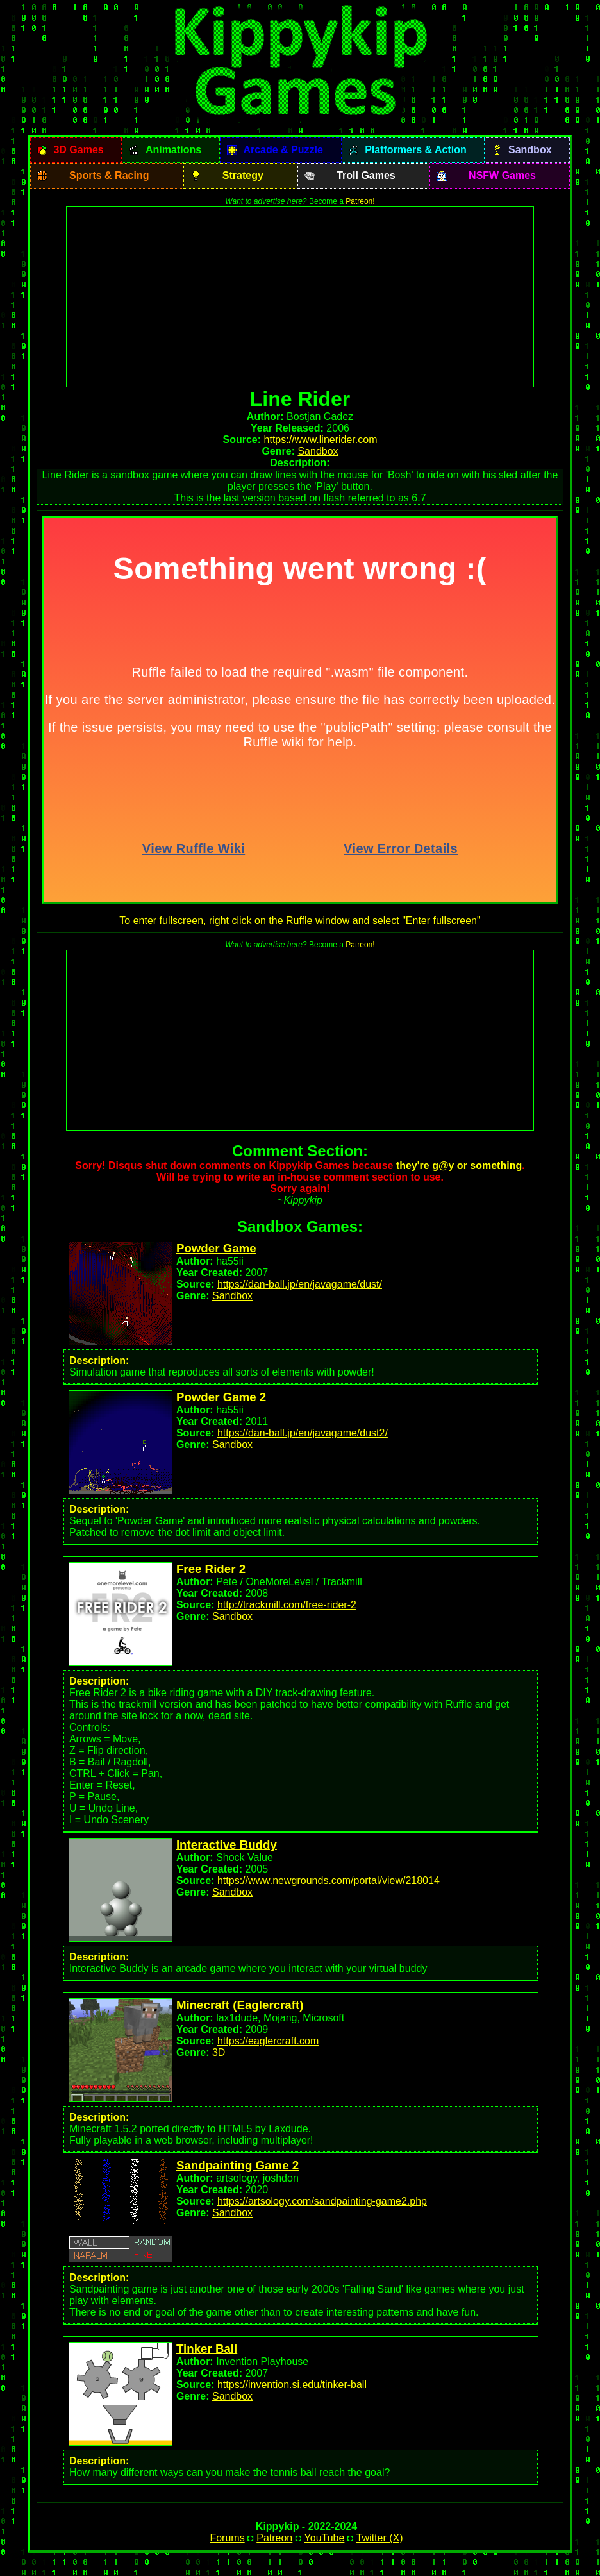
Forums (227, 2537)
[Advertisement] (300, 297)
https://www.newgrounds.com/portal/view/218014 (328, 1880)
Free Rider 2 (211, 1569)
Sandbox (317, 451)
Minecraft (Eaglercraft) (240, 2005)
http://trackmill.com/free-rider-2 (286, 1604)
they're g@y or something (459, 1165)
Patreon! (360, 201)
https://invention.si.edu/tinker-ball (292, 2384)
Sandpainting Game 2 (237, 2165)
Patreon (274, 2537)
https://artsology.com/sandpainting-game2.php (322, 2201)
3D (218, 2052)
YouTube (324, 2537)
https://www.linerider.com (321, 439)
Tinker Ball (206, 2348)
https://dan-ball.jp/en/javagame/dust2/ (302, 1432)
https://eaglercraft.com (268, 2040)
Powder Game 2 (221, 1397)
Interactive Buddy (226, 1844)
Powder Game (216, 1248)
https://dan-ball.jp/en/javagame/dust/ (299, 1284)
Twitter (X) (379, 2537)
